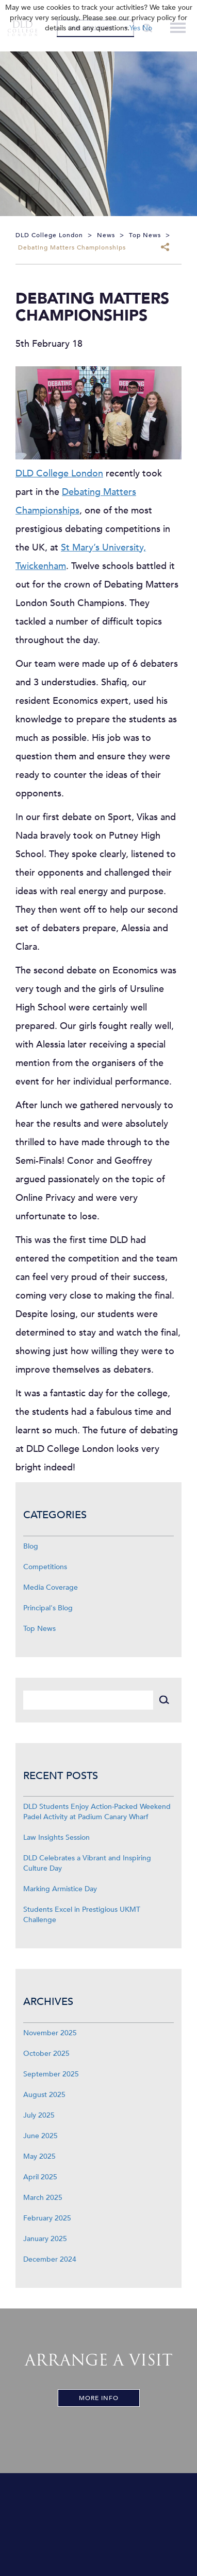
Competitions (45, 1567)
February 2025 (47, 2218)
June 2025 (40, 2136)
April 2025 (40, 2177)
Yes (134, 28)
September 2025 (51, 2074)
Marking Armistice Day (60, 1889)
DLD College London (59, 473)
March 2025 (42, 2197)
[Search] (88, 1700)
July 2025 (39, 2115)
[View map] (98, 2524)
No (147, 28)
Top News (39, 1628)
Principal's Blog (48, 1608)
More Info (99, 2398)
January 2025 (45, 2239)
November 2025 (50, 2033)
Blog (30, 1546)
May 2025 (39, 2156)
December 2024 (49, 2259)
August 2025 (44, 2095)
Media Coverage (50, 1587)
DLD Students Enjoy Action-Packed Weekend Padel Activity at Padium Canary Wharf (97, 1812)
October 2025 (46, 2053)
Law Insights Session (56, 1837)
